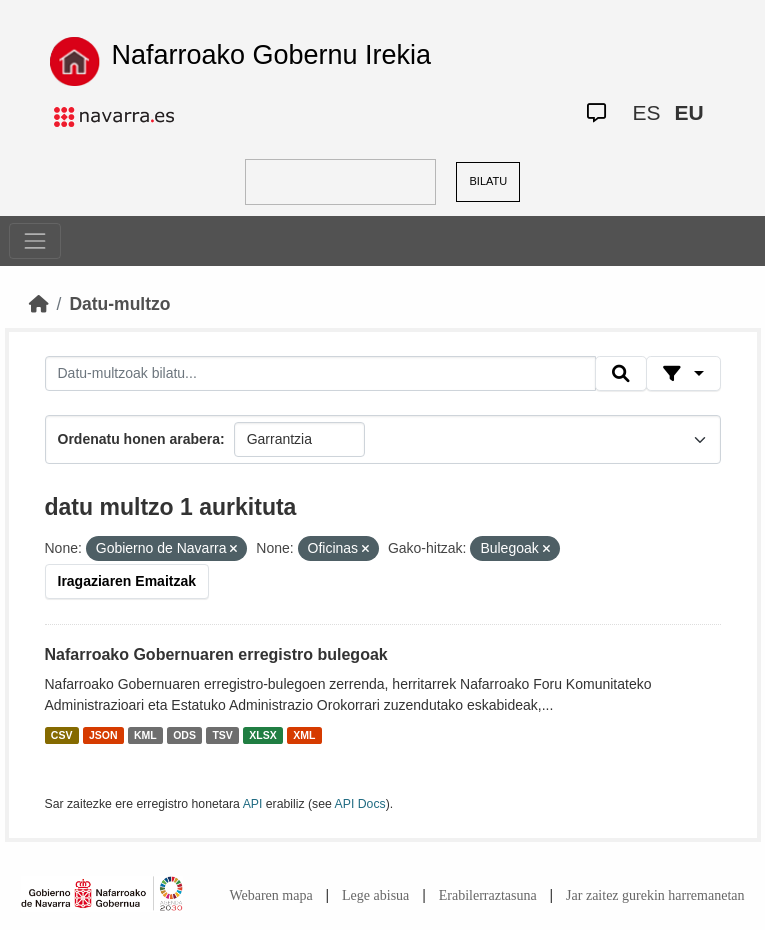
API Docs (360, 804)
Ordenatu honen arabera (139, 439)
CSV (62, 735)
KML (145, 735)
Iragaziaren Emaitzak (127, 581)
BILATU (489, 181)
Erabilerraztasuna (488, 895)
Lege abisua (375, 895)
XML (304, 735)
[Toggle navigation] (35, 241)
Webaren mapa (270, 895)
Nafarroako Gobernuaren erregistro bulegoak (216, 654)
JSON (103, 735)
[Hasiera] (39, 304)
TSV (222, 735)
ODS (184, 735)
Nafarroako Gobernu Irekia (271, 55)
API (253, 804)
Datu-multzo (119, 304)
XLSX (262, 735)
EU (688, 112)
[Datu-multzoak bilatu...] (321, 374)
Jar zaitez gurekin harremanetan (655, 895)
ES (646, 112)
